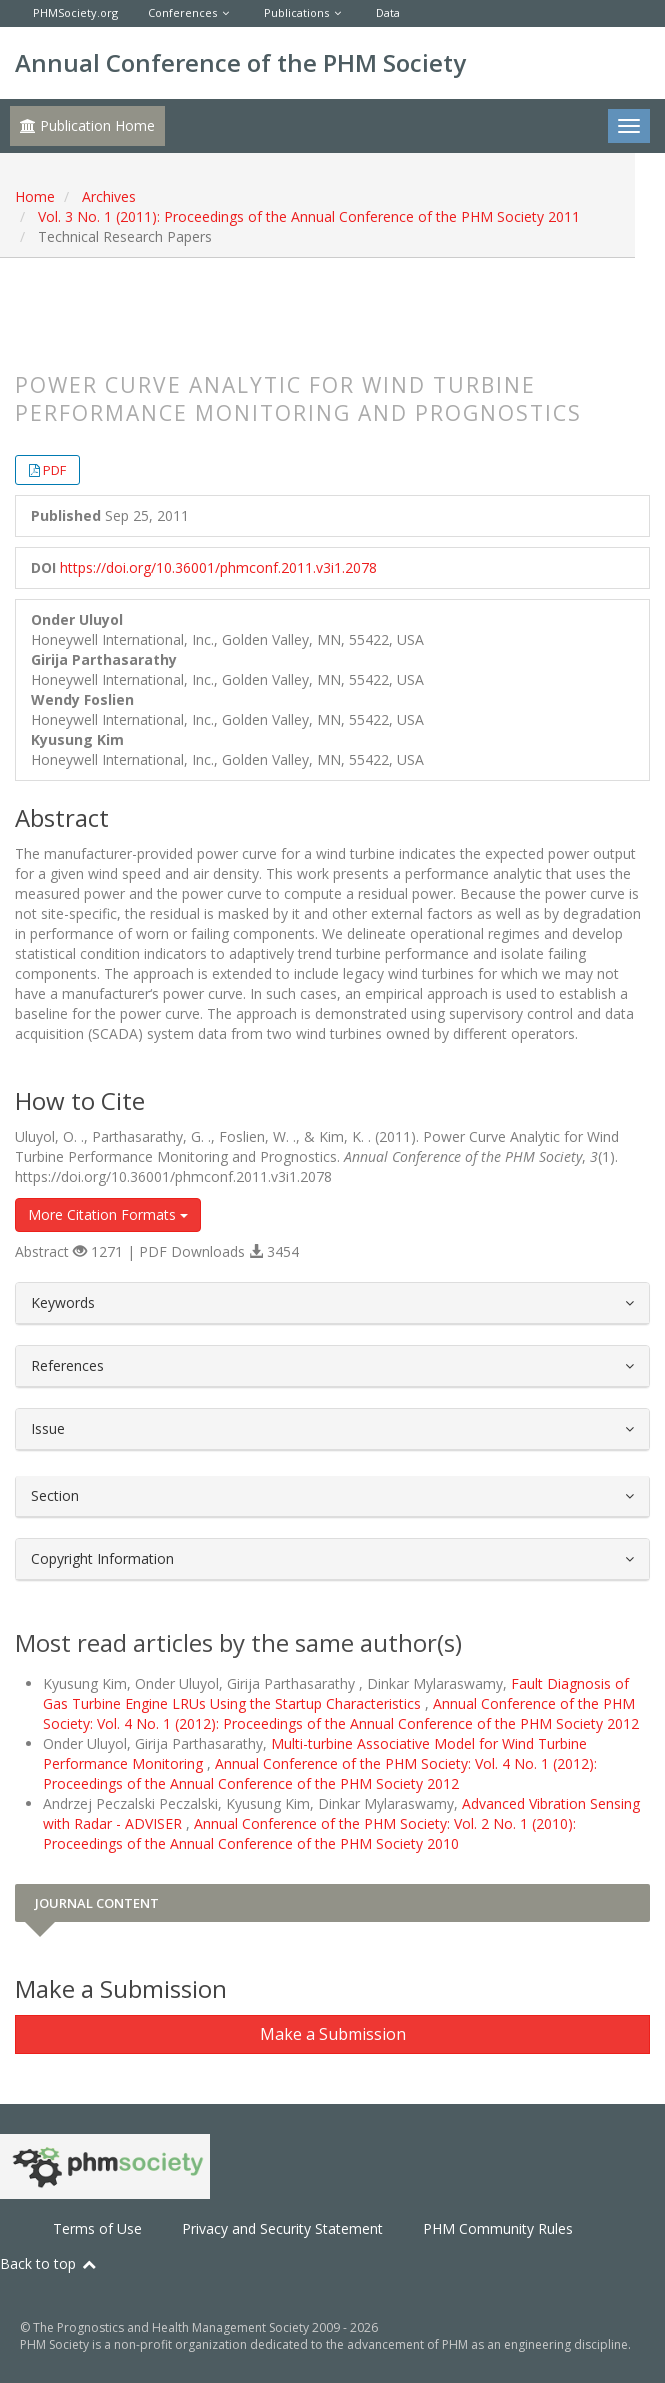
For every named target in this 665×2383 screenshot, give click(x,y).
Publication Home (87, 125)
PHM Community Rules (498, 2228)
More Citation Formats (108, 1214)
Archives (109, 196)
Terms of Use (97, 2228)
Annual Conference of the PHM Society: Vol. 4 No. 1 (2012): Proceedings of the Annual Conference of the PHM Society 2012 (341, 1713)
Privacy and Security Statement (282, 2228)
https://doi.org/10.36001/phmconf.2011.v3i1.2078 (218, 567)
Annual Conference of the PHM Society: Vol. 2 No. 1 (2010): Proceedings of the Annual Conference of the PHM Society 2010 (309, 1833)
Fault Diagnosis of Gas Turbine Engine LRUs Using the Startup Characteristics (336, 1693)
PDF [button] (54, 470)
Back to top (49, 2263)
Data (388, 12)
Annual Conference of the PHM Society (240, 62)
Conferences (182, 12)
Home (35, 196)
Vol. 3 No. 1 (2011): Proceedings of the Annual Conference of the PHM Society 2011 (309, 216)
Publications (296, 12)
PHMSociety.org (75, 12)
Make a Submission (333, 2034)
